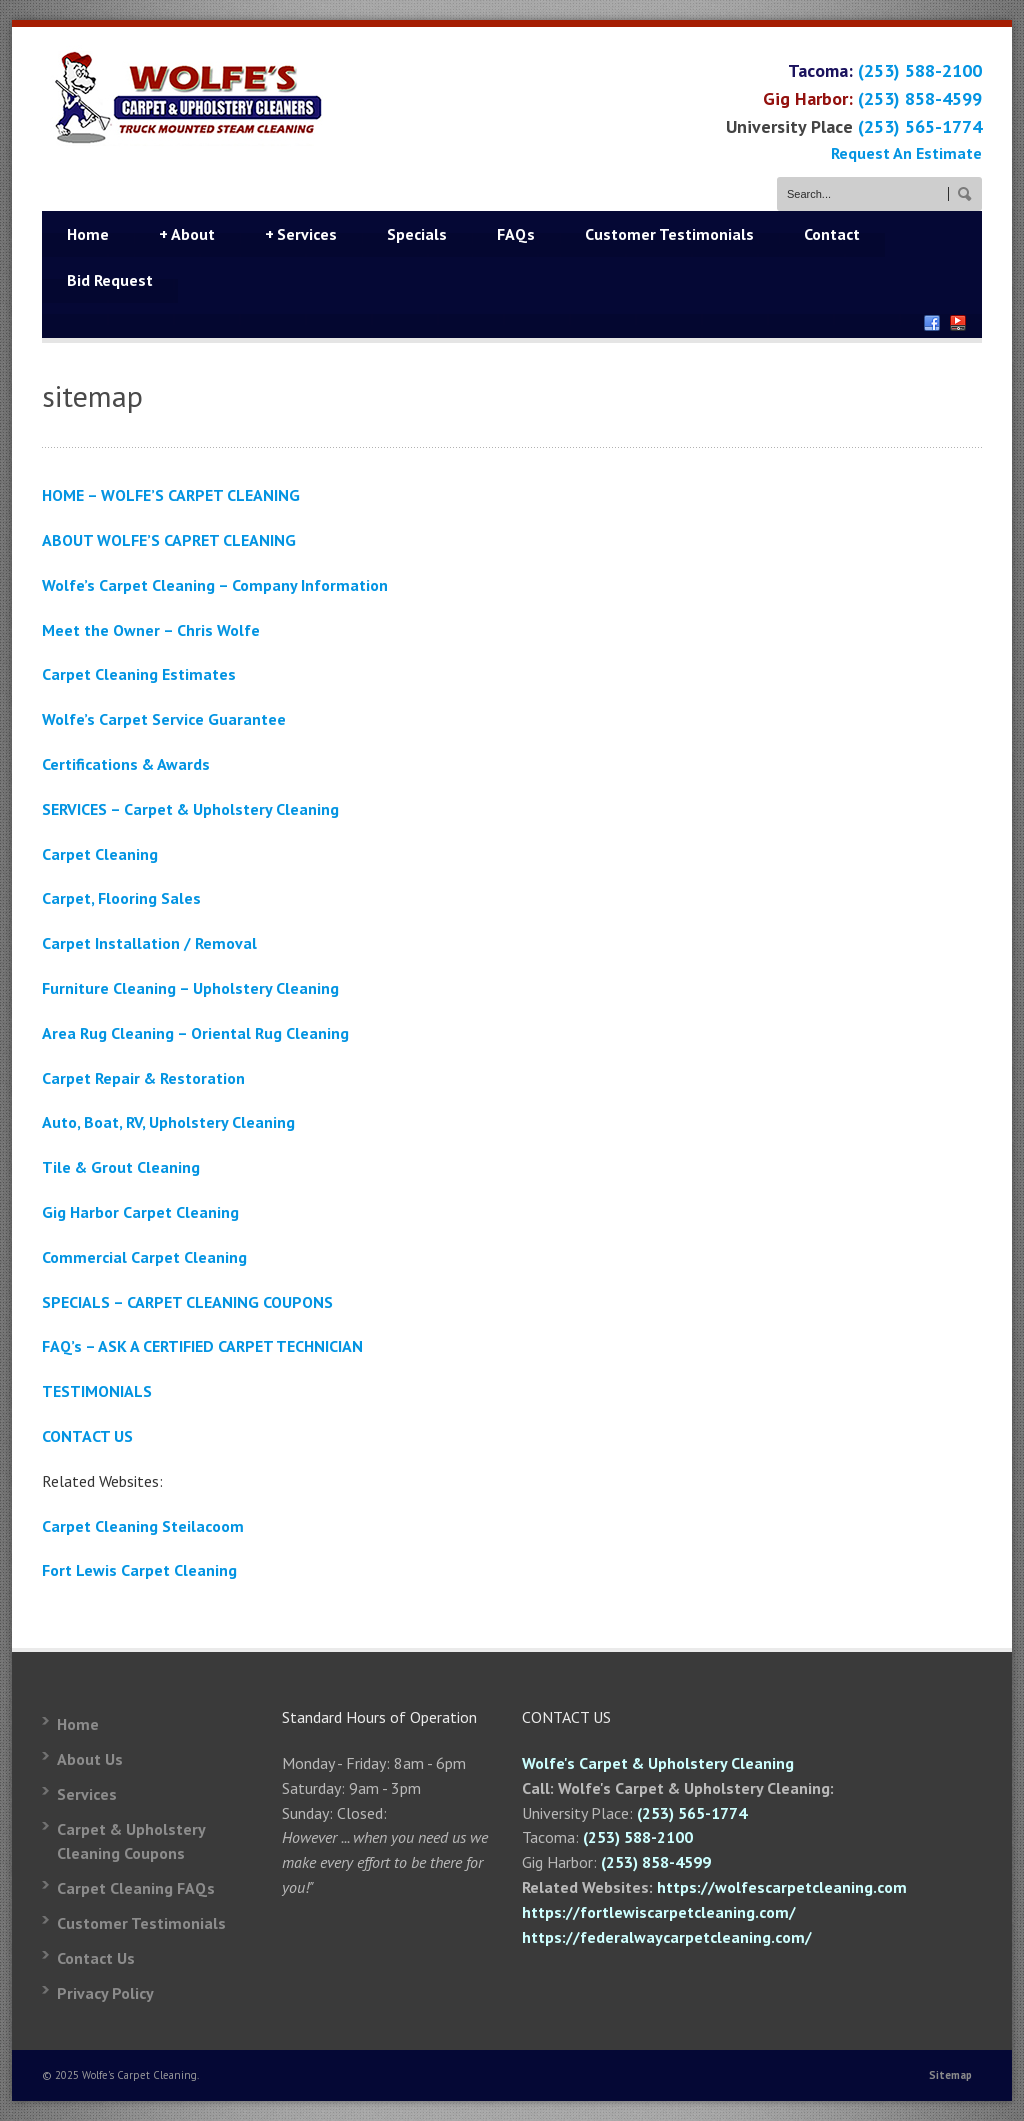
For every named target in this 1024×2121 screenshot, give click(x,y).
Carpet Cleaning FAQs (136, 1888)
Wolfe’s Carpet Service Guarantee (164, 719)
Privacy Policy (105, 1993)
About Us (90, 1759)
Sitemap (950, 2075)
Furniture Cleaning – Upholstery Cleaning (190, 988)
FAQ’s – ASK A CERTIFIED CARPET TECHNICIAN (202, 1346)
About (187, 234)
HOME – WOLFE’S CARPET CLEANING (171, 495)
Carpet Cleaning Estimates (139, 674)
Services (301, 234)
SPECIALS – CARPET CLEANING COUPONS (187, 1302)
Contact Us (96, 1958)
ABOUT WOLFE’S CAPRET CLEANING (169, 540)
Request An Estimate (906, 153)
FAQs (516, 234)
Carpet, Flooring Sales (121, 898)
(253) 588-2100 (920, 70)
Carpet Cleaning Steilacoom (143, 1526)
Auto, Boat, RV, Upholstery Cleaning (168, 1122)
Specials (417, 234)
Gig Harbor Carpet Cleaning (140, 1212)
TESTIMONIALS (97, 1391)
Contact (832, 234)
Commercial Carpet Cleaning (144, 1257)
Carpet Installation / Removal (149, 943)
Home (88, 234)
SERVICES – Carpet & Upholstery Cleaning (190, 809)
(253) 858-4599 (920, 98)
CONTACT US (87, 1436)
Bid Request (110, 280)
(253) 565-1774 (920, 126)
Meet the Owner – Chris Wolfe (151, 630)
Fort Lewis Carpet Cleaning (139, 1570)
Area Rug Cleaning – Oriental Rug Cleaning (195, 1033)
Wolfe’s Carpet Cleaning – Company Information (215, 585)
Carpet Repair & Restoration (143, 1078)
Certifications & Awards (126, 764)
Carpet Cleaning (100, 854)
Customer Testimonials (669, 234)
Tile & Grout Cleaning (121, 1167)
